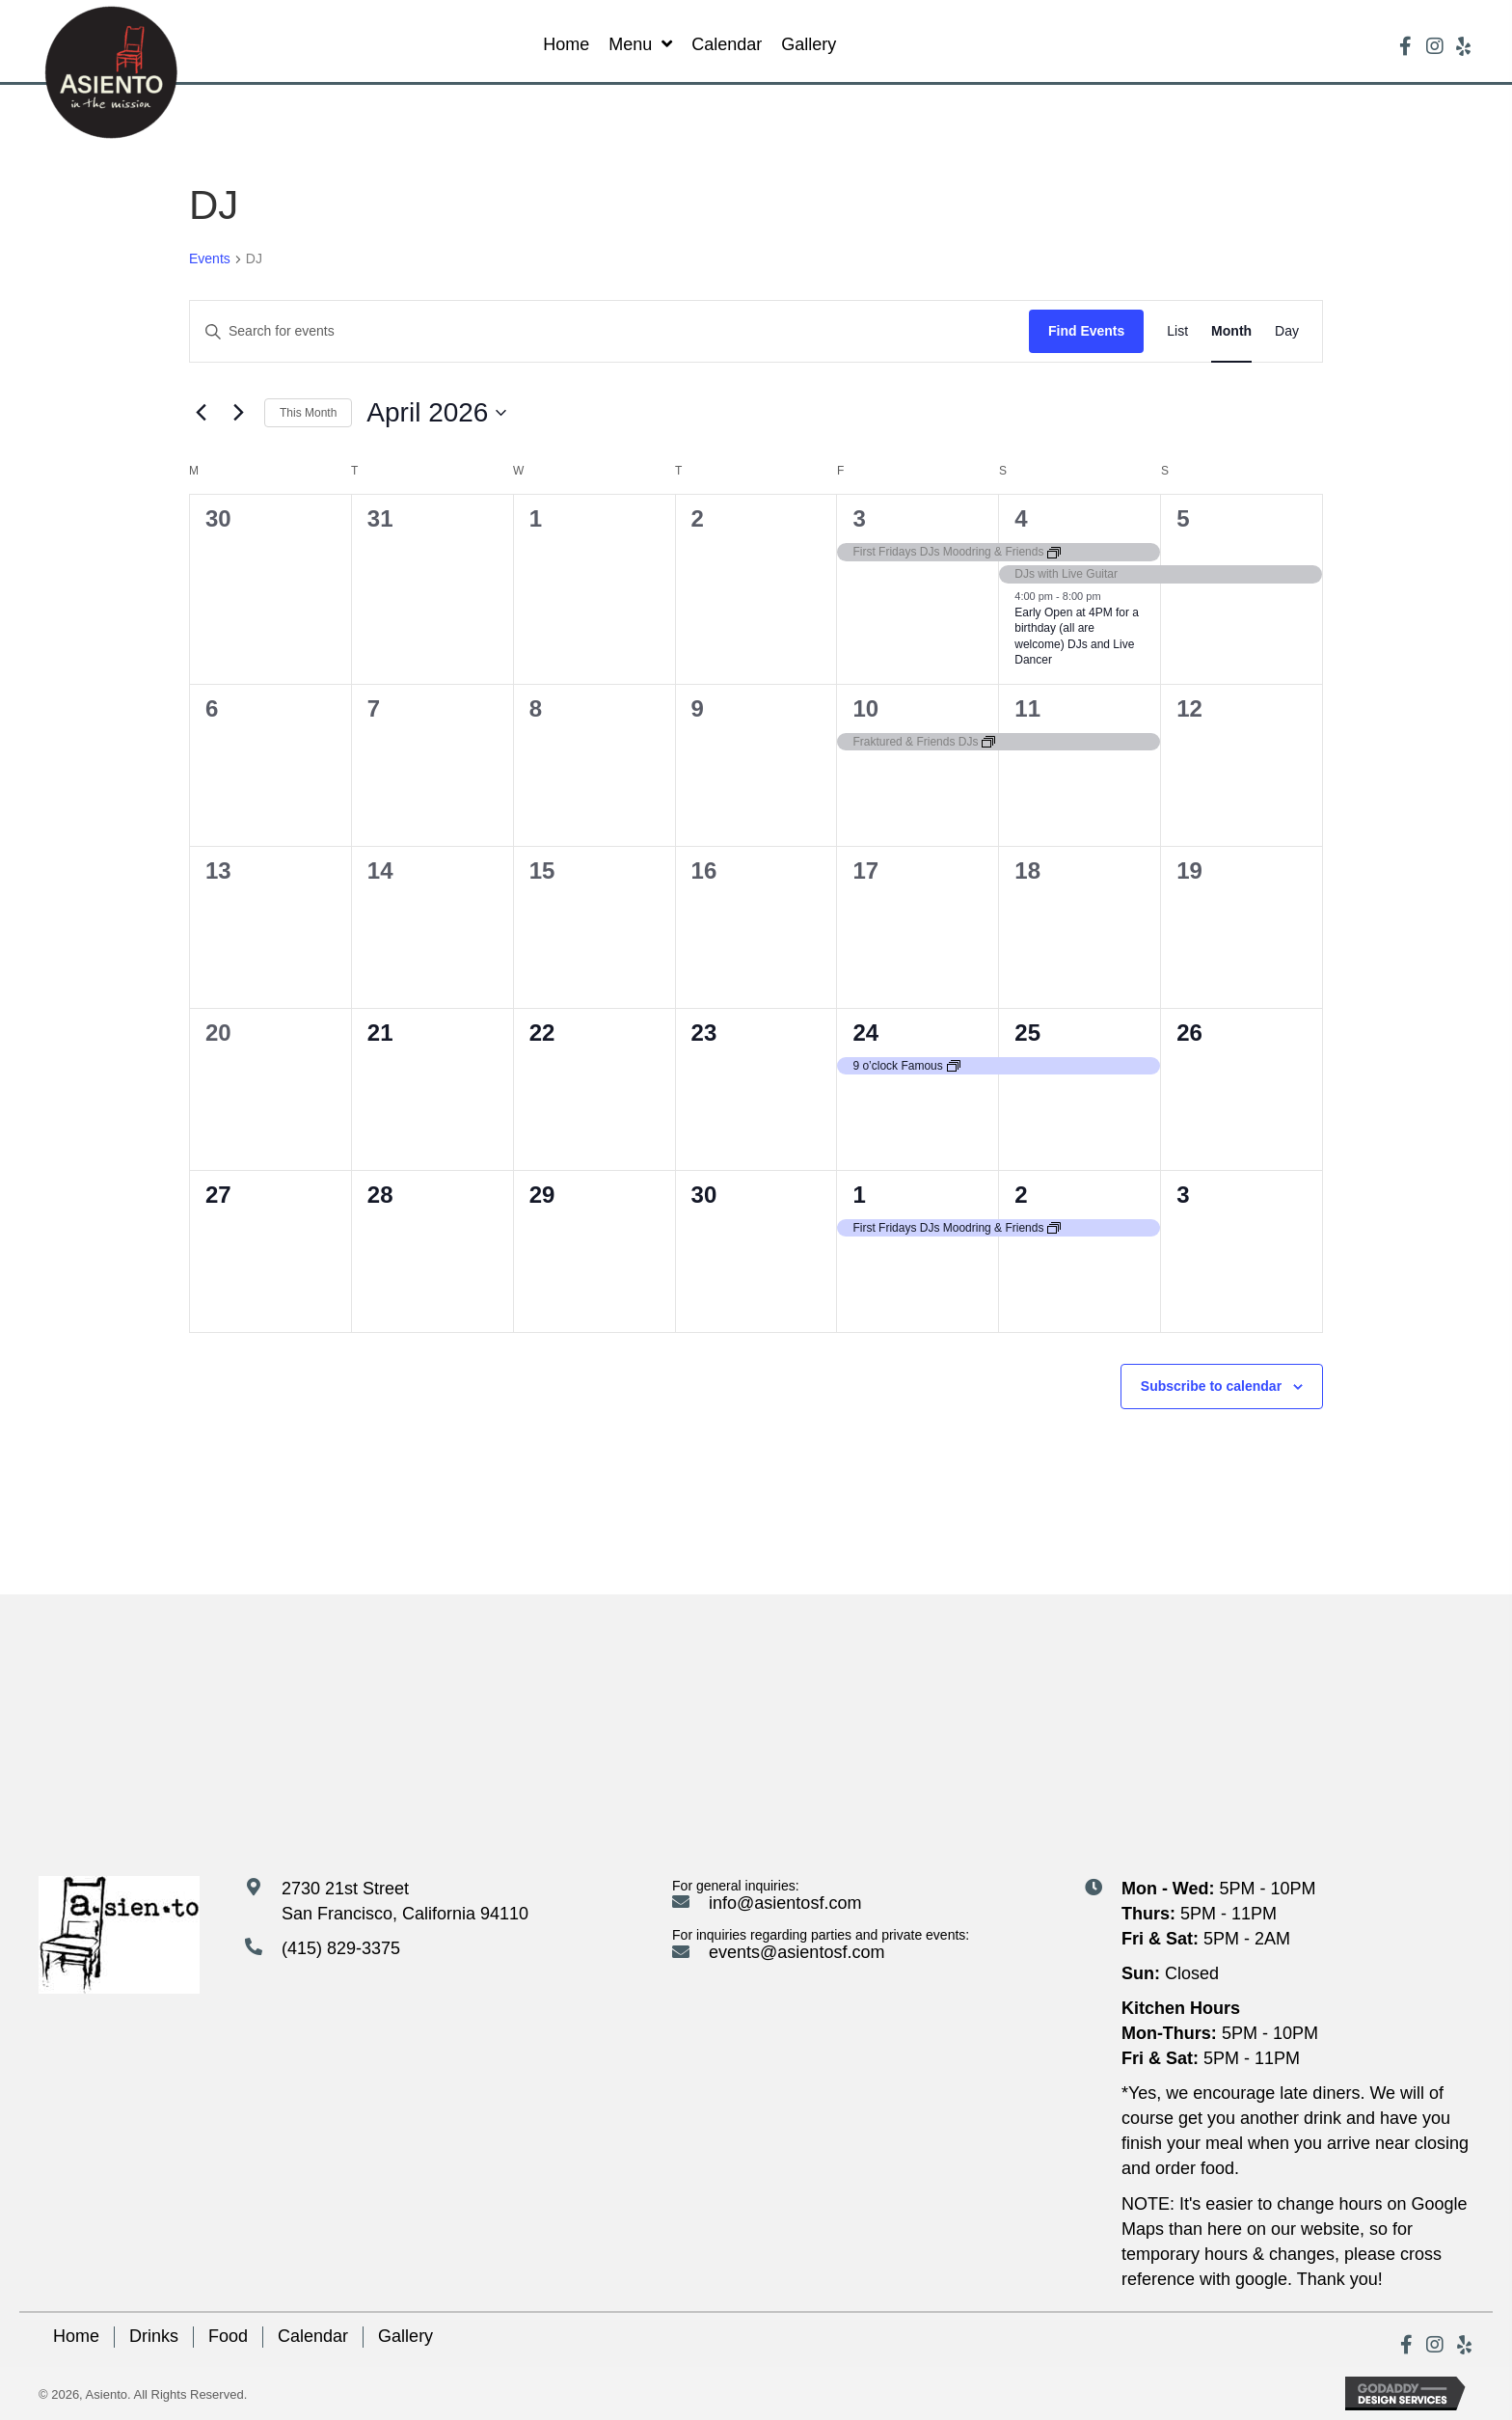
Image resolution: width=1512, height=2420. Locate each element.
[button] (1406, 46)
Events (209, 258)
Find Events (1086, 331)
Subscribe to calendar (1211, 1386)
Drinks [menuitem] (153, 2336)
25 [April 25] (1027, 1033)
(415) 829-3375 (341, 1948)
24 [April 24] (865, 1033)
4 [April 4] (1020, 518)
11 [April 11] (1027, 708)
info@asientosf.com (785, 1903)
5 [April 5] (1182, 518)
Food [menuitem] (228, 2336)
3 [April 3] (858, 518)
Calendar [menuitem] (313, 2336)
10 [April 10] (865, 708)
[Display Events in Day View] (1287, 331)
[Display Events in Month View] (1231, 331)
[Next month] (238, 412)
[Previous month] (200, 412)
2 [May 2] (1020, 1195)
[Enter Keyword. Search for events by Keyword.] (609, 331)
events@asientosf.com (796, 1952)
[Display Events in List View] (1177, 331)
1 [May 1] (858, 1195)
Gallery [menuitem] (405, 2336)
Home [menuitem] (76, 2336)
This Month (308, 413)
